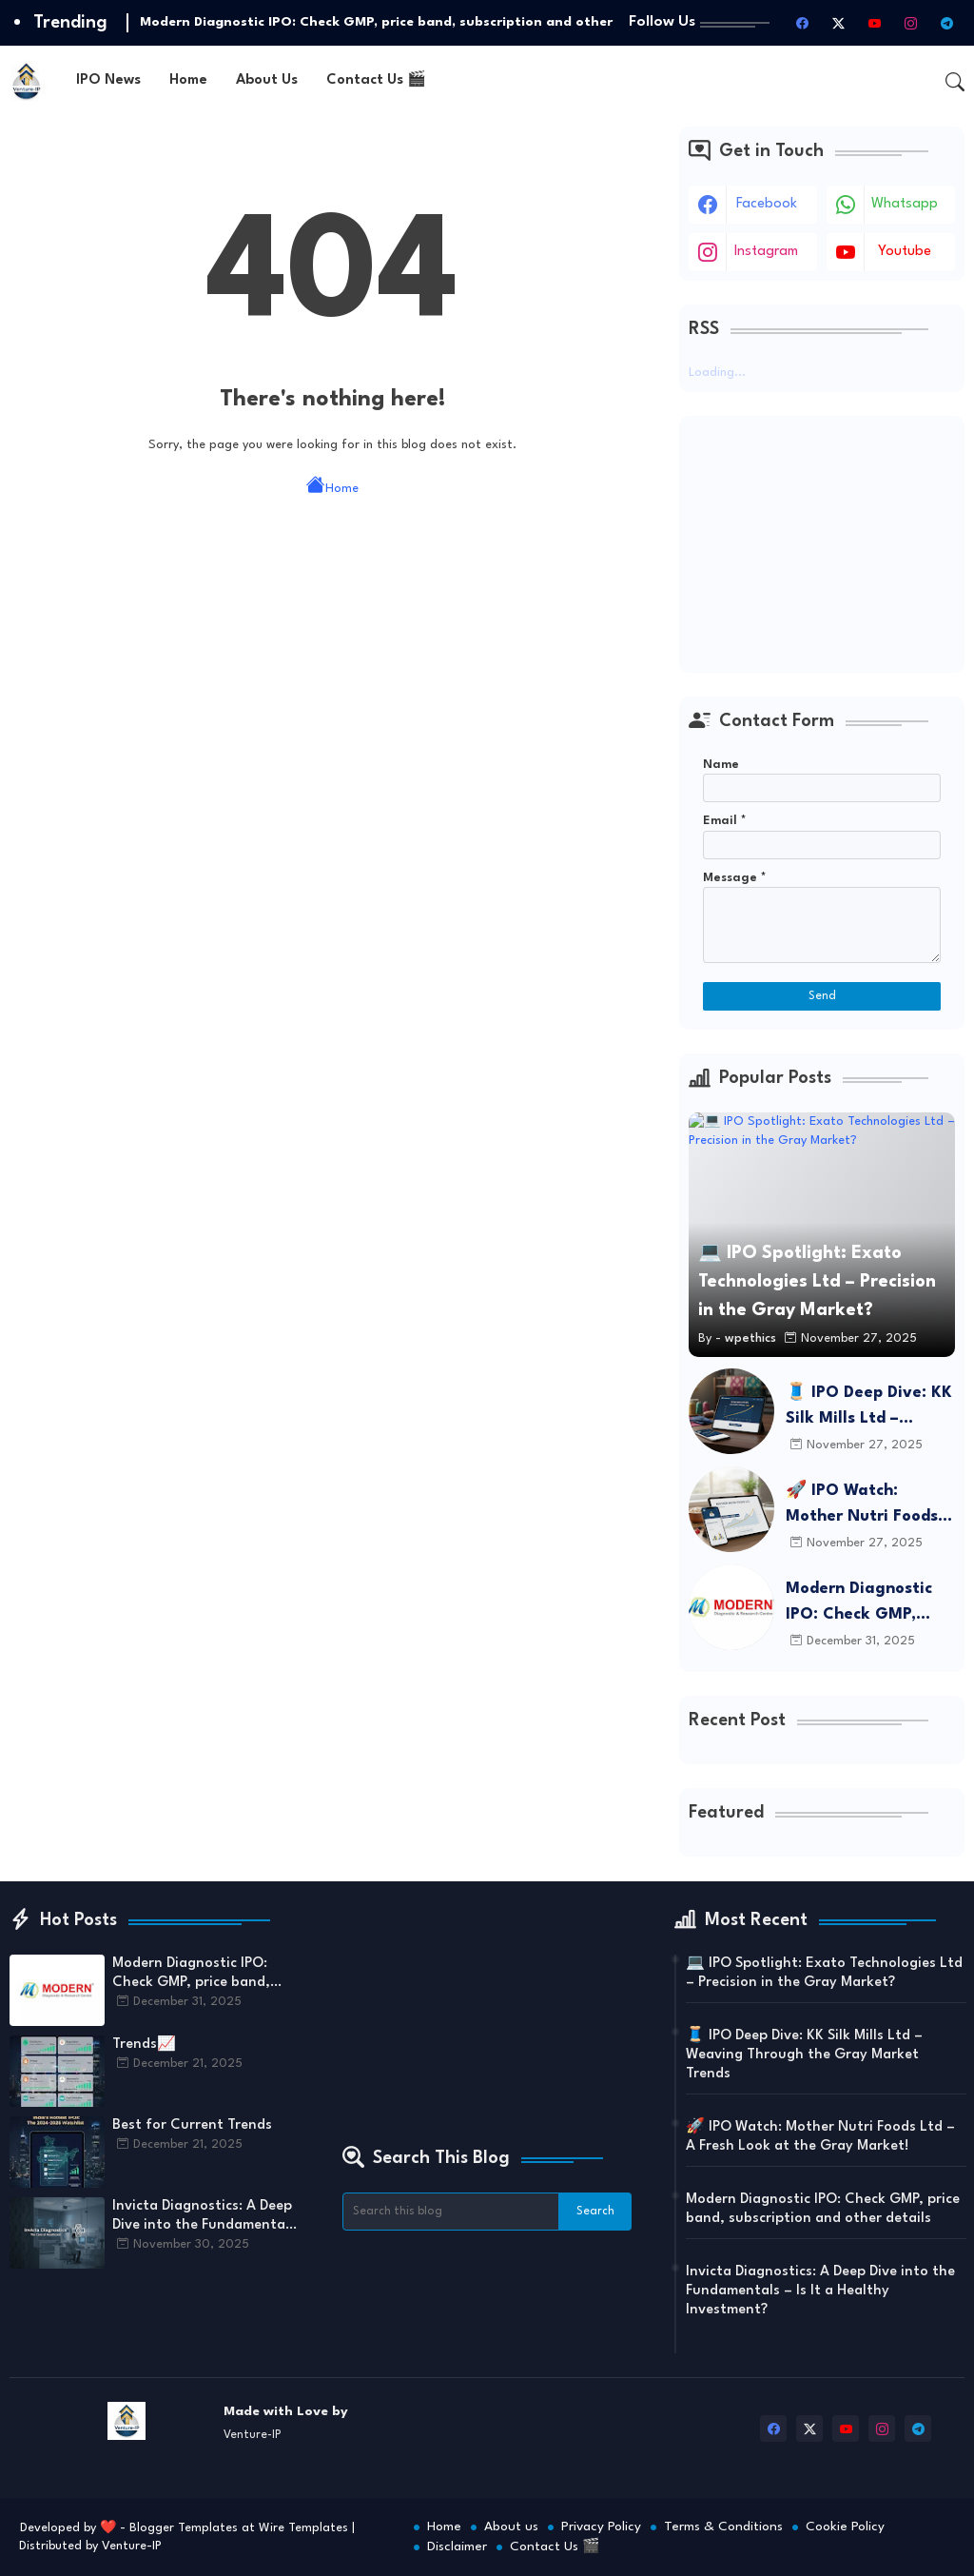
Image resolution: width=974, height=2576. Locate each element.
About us (511, 2526)
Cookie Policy (845, 2526)
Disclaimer (457, 2546)
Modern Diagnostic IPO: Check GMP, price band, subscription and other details (859, 1604)
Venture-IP (132, 2546)
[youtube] (874, 23)
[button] (955, 82)
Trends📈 (144, 2044)
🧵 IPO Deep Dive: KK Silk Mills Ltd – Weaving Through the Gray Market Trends (870, 1408)
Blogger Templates (183, 2528)
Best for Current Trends (192, 2125)
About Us (267, 80)
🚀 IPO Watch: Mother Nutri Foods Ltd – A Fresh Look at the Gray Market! (869, 1506)
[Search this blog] (450, 2212)
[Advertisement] (822, 544)
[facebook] (802, 23)
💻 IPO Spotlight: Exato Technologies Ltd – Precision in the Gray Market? (824, 1973)
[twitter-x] (838, 23)
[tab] (108, 81)
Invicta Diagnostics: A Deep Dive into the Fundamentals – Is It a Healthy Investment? (204, 2217)
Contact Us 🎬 (376, 80)
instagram (766, 252)
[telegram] (946, 23)
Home (188, 80)
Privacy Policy (601, 2526)
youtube (904, 252)
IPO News (108, 80)
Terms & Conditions (723, 2526)
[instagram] (910, 23)
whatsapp (904, 204)
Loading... (717, 372)
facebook (766, 204)
